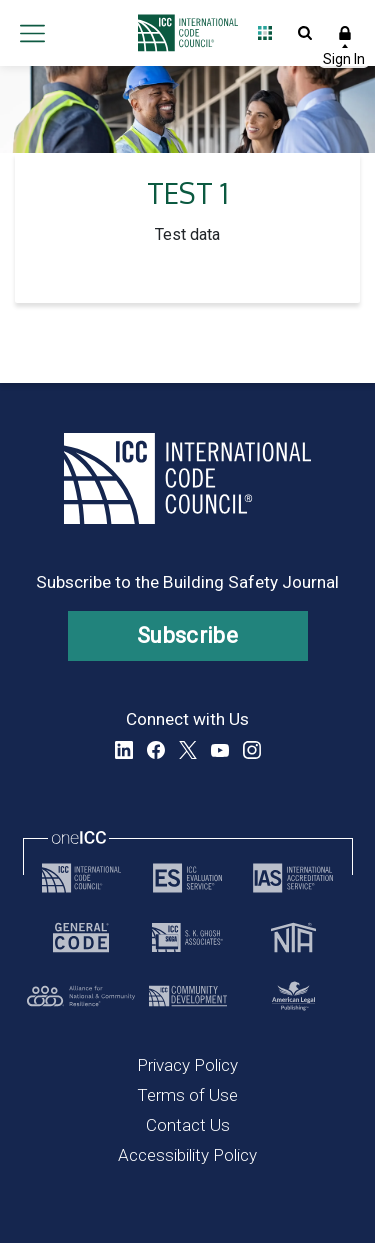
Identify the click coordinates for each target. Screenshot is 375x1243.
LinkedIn (124, 750)
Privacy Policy (187, 1065)
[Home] (182, 33)
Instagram (252, 750)
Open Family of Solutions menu (265, 33)
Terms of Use (187, 1095)
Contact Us (188, 1125)
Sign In (345, 33)
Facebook (156, 750)
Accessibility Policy (187, 1155)
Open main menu (32, 33)
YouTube (220, 750)
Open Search (305, 33)
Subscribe (187, 635)
